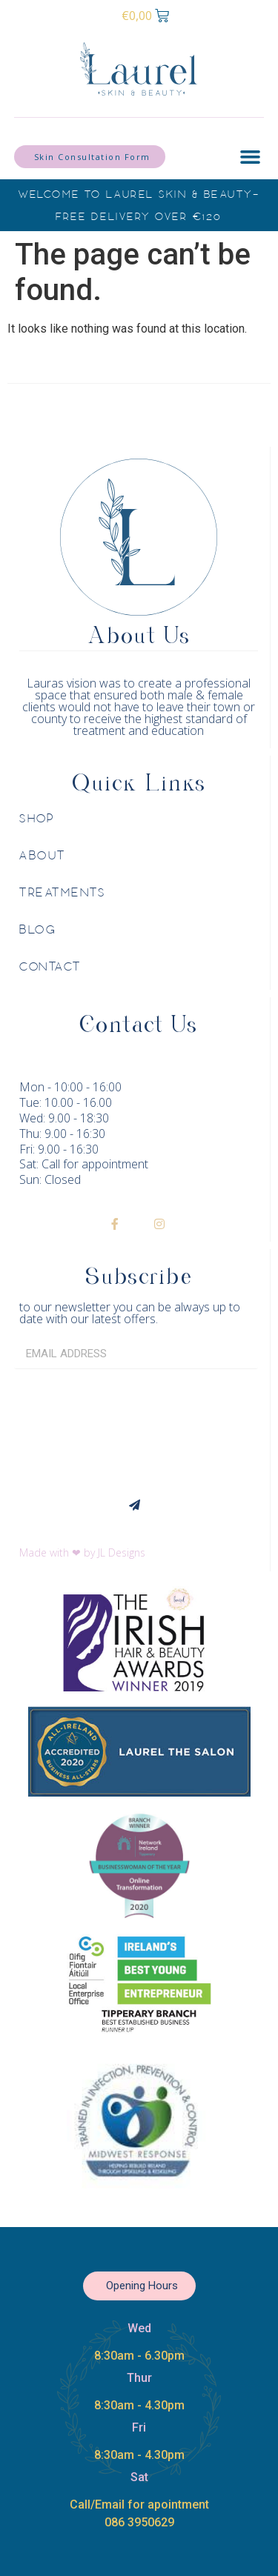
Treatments (62, 892)
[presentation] (75, 1430)
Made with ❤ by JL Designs (82, 1552)
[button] (250, 158)
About (42, 855)
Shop (36, 818)
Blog (37, 929)
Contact (50, 967)
